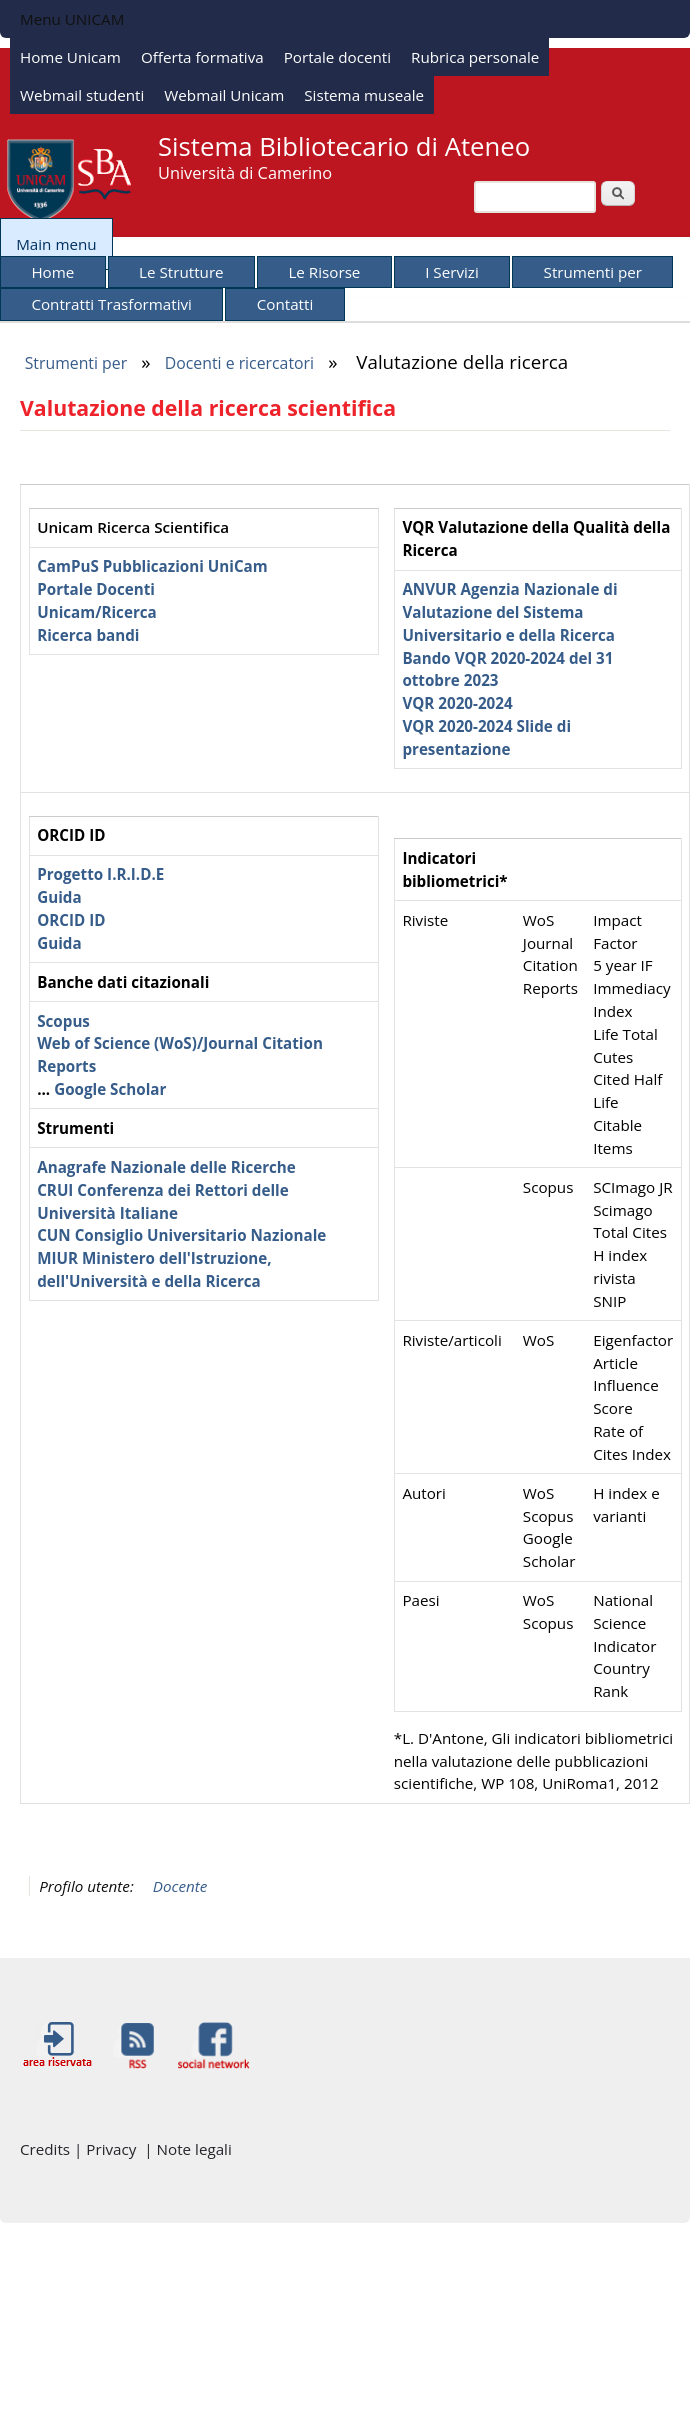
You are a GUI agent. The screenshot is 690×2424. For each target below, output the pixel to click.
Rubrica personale (475, 57)
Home (52, 272)
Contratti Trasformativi (111, 304)
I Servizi (452, 272)
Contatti (285, 304)
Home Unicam (70, 57)
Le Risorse (324, 272)
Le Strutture (181, 272)
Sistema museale (364, 95)
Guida (59, 897)
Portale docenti (337, 57)
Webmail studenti (82, 95)
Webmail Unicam (224, 95)
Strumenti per (593, 272)
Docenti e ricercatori (239, 363)
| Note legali (187, 2149)
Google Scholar (110, 1089)
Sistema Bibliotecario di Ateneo (344, 146)
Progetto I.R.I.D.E (100, 874)
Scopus (63, 1021)
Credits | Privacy (82, 2149)
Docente (180, 1886)
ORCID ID (71, 920)
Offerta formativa (202, 57)
